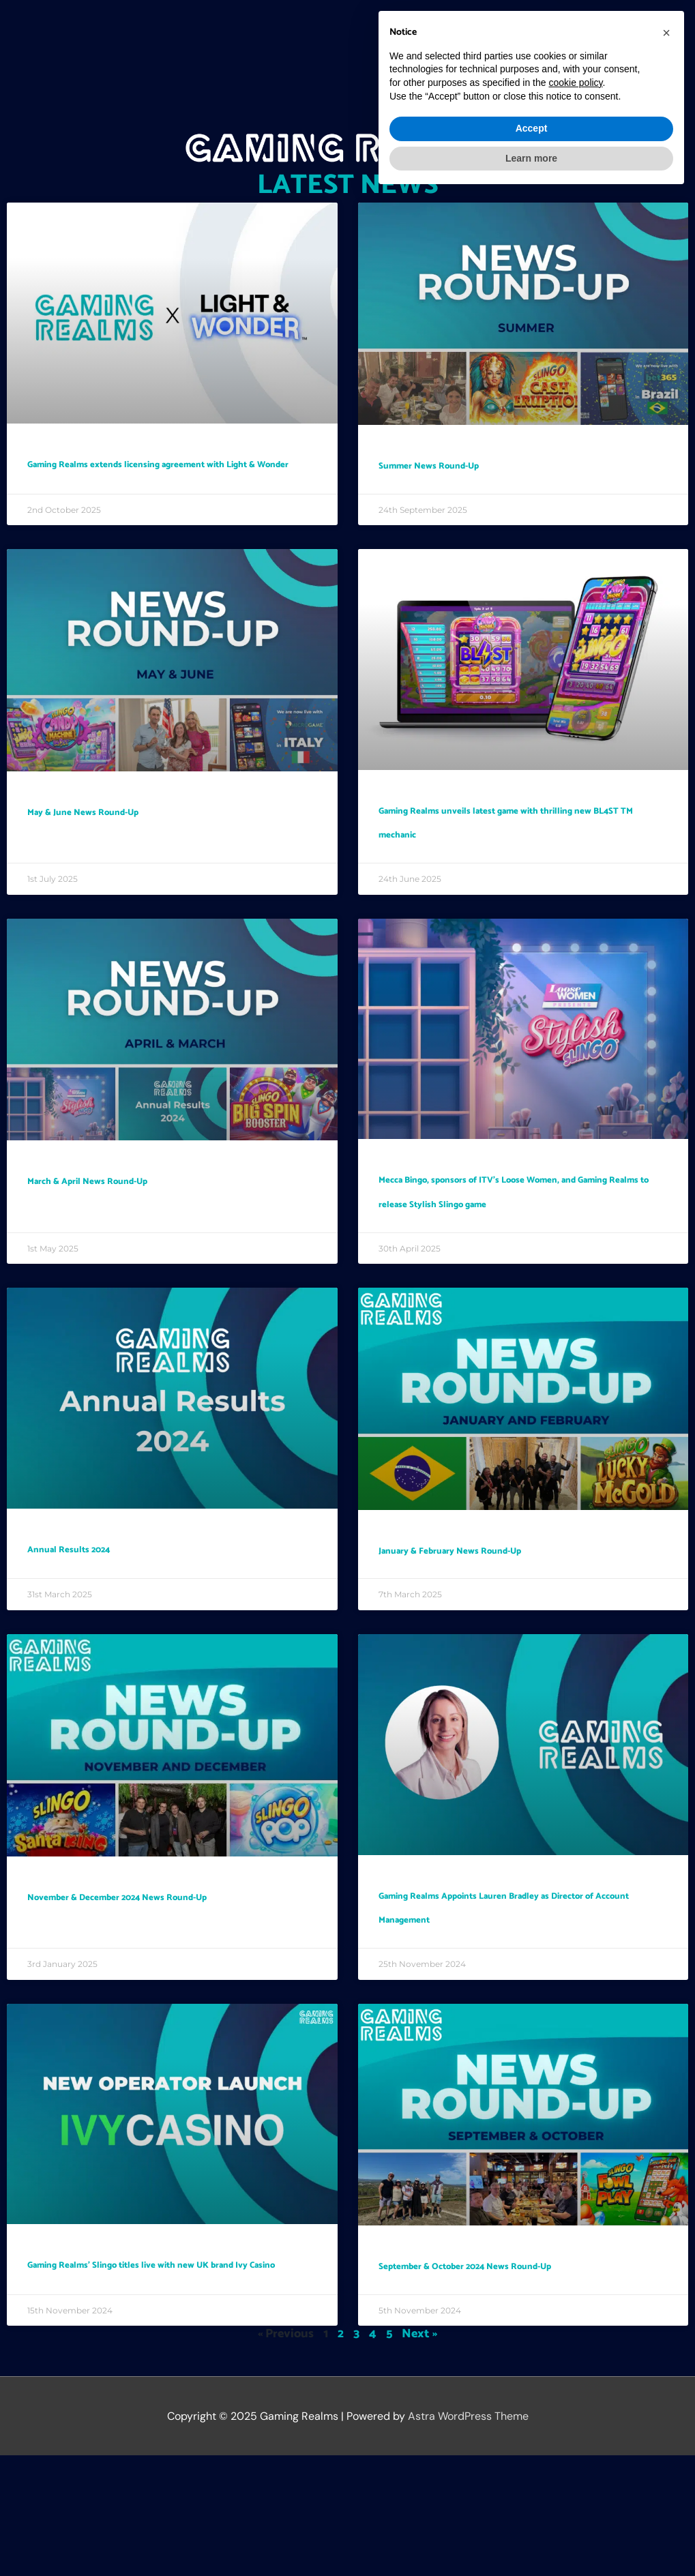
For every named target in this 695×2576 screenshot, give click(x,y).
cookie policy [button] (575, 2463)
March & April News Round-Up (145, 1227)
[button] (650, 30)
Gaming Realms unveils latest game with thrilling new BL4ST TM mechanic (518, 856)
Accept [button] (532, 2509)
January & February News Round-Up (519, 1620)
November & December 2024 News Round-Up (162, 1979)
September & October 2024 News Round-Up (508, 2372)
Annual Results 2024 (107, 1619)
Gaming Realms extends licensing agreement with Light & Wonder (159, 474)
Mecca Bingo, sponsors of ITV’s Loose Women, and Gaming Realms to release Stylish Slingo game (517, 1249)
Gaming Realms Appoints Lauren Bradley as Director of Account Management (507, 1989)
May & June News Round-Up (136, 832)
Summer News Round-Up (478, 463)
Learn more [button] (531, 2538)
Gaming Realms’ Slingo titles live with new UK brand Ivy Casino (156, 2371)
